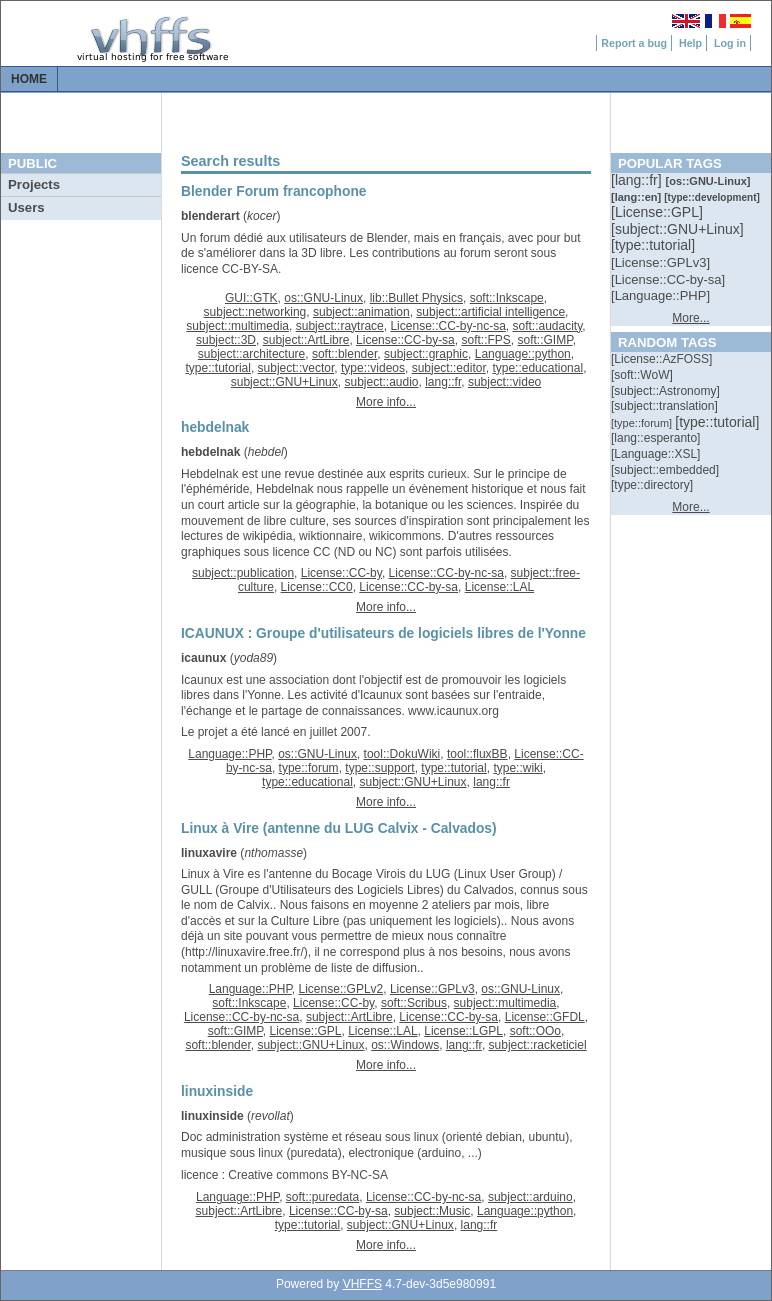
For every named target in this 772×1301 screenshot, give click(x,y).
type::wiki (517, 768)
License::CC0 (317, 587)
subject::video (504, 382)
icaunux (203, 658)
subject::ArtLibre (306, 340)
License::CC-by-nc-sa (447, 326)
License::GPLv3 (432, 989)
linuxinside (212, 1116)
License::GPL (305, 1031)
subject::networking (255, 312)
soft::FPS (485, 340)
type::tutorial (218, 368)
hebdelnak (210, 452)
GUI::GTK (251, 298)
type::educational (537, 368)
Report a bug (634, 43)
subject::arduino (530, 1197)
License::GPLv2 (341, 989)
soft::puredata (322, 1197)
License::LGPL (463, 1031)
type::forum (309, 768)
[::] (638, 180)
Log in (730, 43)
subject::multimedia (237, 326)
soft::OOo (535, 1031)
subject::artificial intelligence (490, 312)
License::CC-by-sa (405, 340)
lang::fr (443, 382)
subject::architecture (251, 354)
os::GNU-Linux (323, 298)
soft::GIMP (545, 340)
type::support (379, 768)
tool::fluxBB (477, 754)
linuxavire (209, 853)
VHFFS (362, 1284)
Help (690, 43)
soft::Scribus (414, 1003)
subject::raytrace (340, 326)
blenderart (210, 216)
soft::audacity (547, 326)
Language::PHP (229, 754)
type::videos (373, 368)
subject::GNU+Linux (284, 382)
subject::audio (381, 382)
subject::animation (361, 312)
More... (690, 318)
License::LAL (499, 587)
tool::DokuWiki (402, 754)
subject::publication (243, 573)
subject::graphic (426, 354)
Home (29, 79)
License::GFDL (545, 1017)
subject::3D (226, 340)
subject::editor (449, 368)
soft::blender (344, 354)
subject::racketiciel (538, 1045)
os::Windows (405, 1045)
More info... (386, 402)
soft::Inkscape (507, 298)
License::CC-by (341, 573)
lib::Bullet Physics (416, 298)
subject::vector (296, 368)
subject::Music (432, 1211)
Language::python (523, 354)
